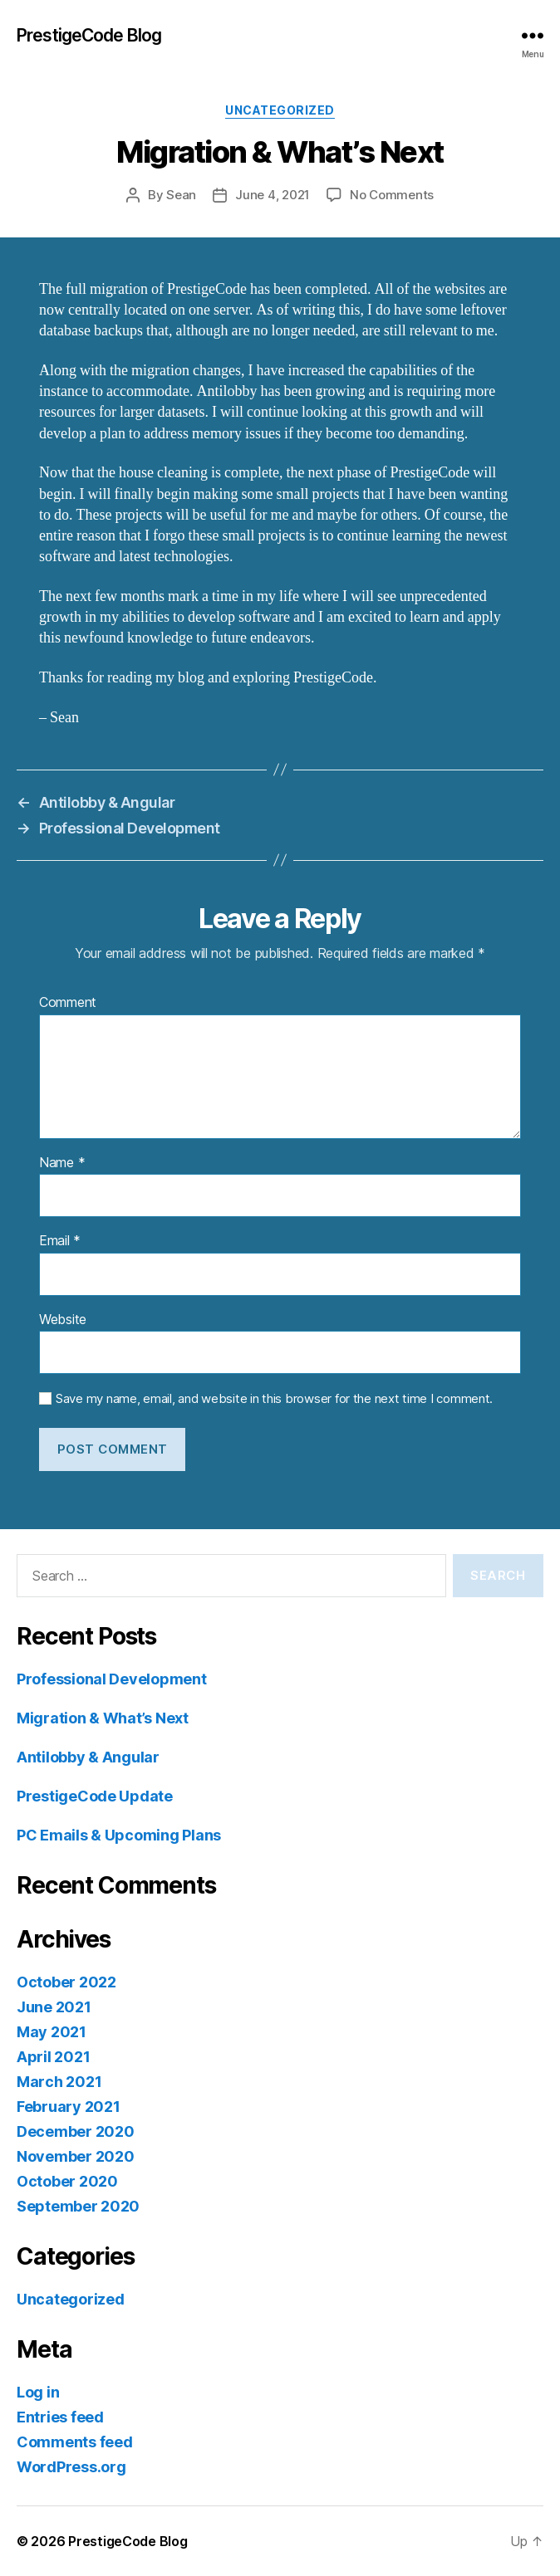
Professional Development (112, 1679)
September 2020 (78, 2206)
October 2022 (66, 1982)
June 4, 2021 (272, 195)
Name (62, 1163)
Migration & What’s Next (103, 1718)
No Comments (392, 195)
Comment (67, 1002)
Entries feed (60, 2417)
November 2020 (76, 2156)
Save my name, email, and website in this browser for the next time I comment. (274, 1398)
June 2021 (54, 2007)
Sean (181, 195)
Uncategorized (280, 110)
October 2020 (67, 2181)
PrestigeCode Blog (89, 35)
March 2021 (59, 2081)
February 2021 (68, 2106)
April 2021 (53, 2056)
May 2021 (51, 2032)
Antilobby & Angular (88, 1757)
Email (60, 1241)
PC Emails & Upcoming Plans (119, 1835)
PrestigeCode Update (95, 1796)
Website (62, 1319)
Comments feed (75, 2442)
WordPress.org (71, 2467)
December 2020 (76, 2131)
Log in (38, 2392)
